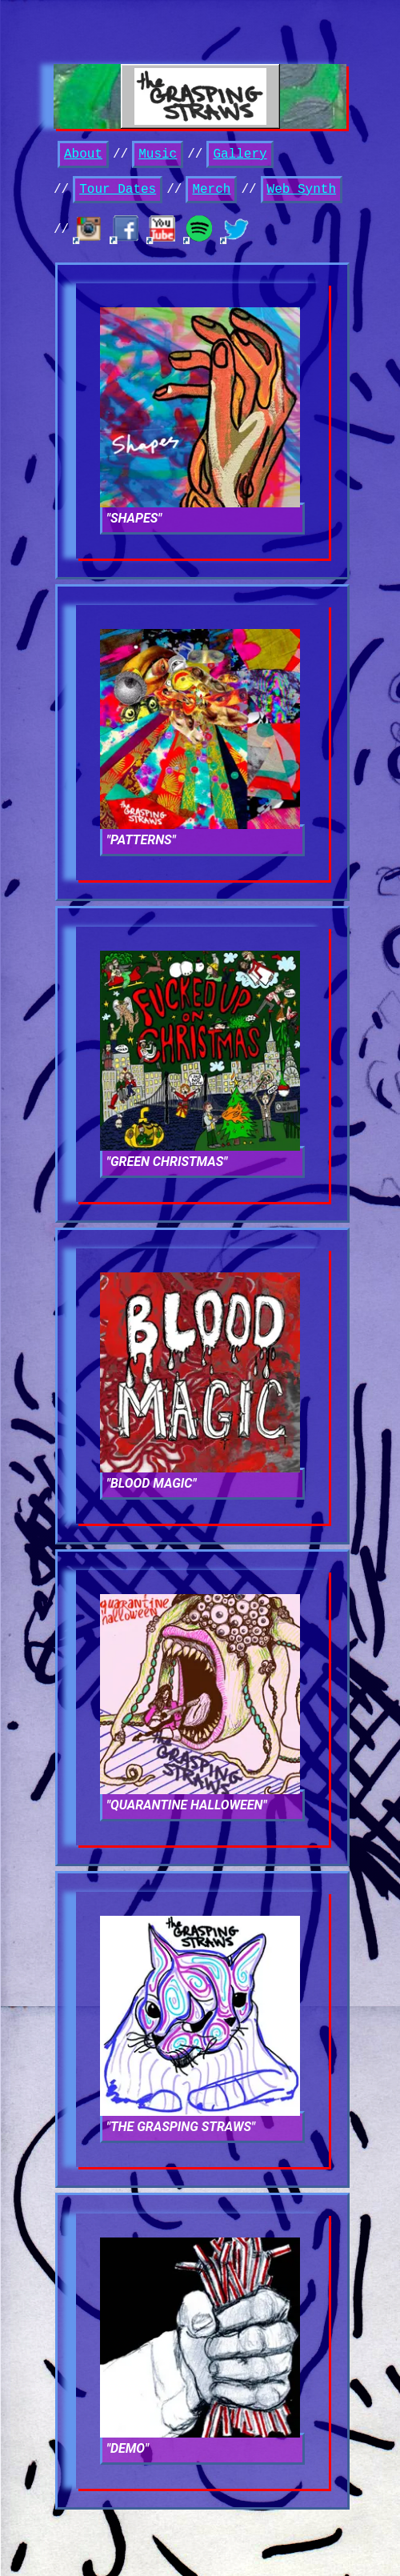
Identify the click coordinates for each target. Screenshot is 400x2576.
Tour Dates (117, 189)
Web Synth (301, 189)
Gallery (239, 154)
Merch (211, 189)
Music (157, 154)
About (83, 154)
